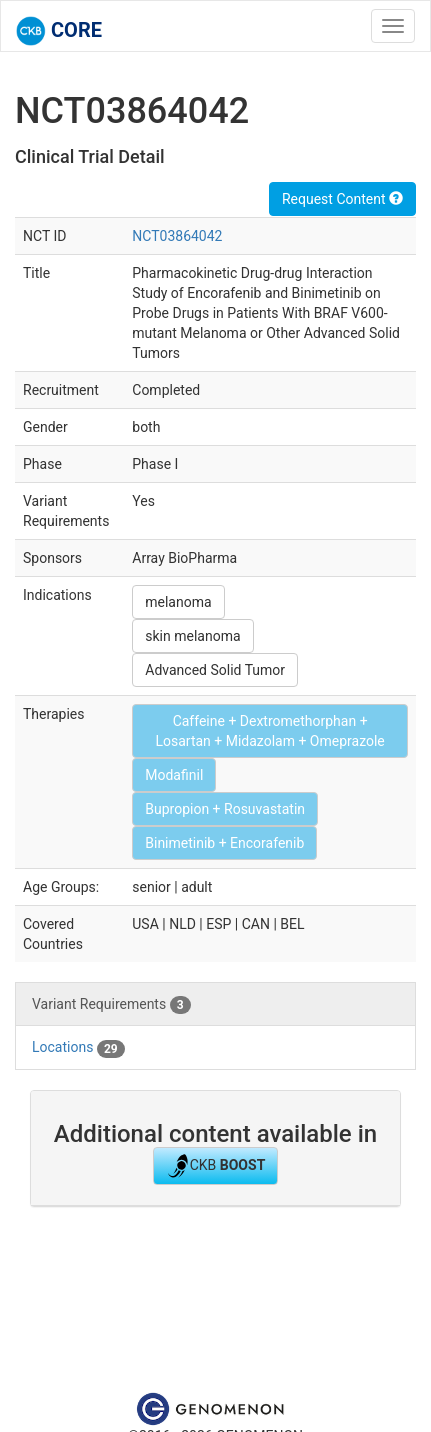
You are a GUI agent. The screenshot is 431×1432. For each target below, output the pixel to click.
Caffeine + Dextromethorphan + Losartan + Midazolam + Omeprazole (269, 731)
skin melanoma (192, 636)
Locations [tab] (78, 1048)
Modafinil (174, 775)
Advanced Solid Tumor (215, 670)
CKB (216, 1166)
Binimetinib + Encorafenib (224, 843)
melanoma (178, 602)
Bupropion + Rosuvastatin (225, 809)
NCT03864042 (177, 236)
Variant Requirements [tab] (111, 1005)
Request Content (342, 199)
